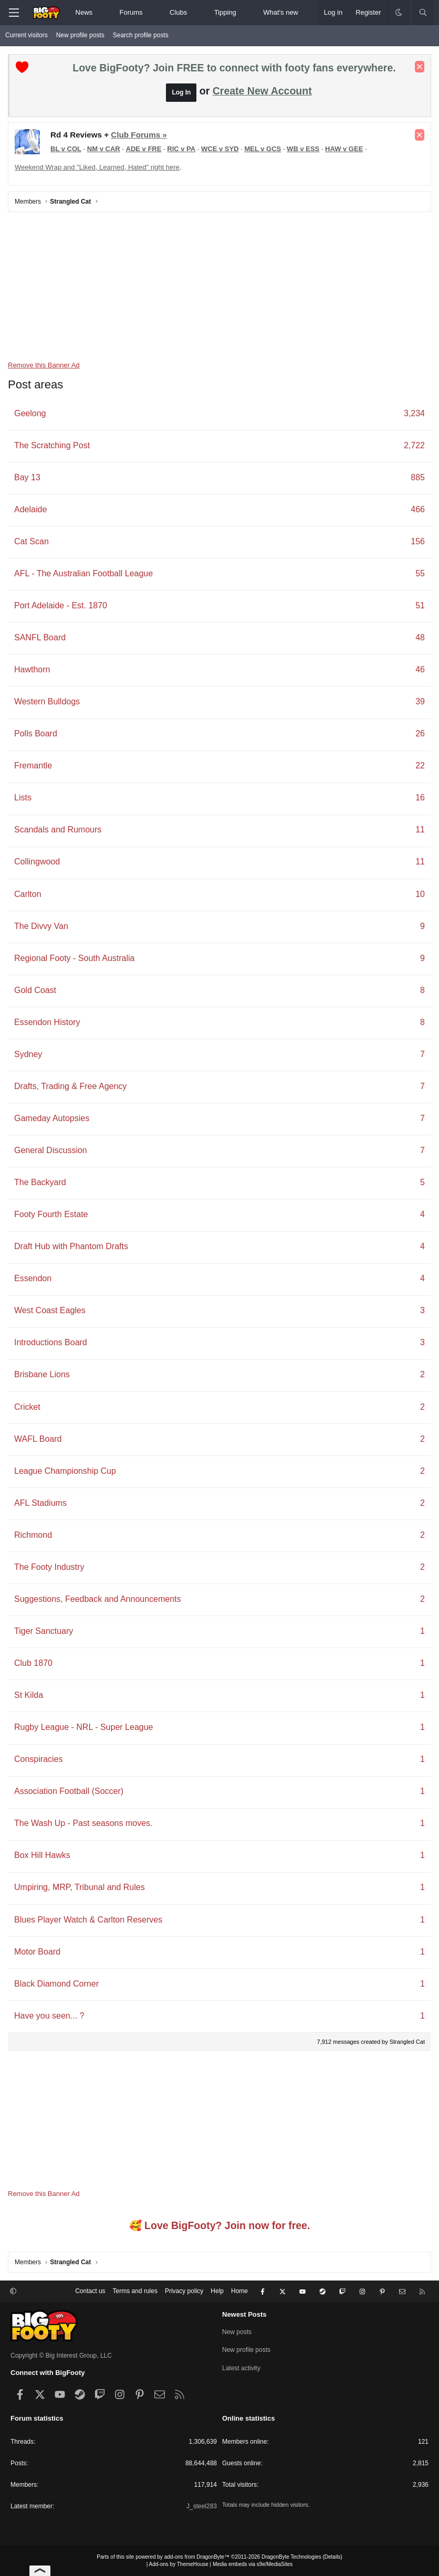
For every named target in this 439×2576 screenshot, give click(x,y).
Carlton (27, 894)
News (84, 12)
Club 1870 (33, 1663)
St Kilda (28, 1695)
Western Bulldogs (47, 701)
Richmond (33, 1534)
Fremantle (33, 765)
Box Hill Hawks (42, 1855)
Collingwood (37, 861)
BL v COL (65, 149)
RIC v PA (181, 149)
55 (420, 573)
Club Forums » (138, 134)
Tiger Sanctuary (43, 1631)
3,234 (414, 413)
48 (420, 637)
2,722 (414, 445)
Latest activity (241, 2368)
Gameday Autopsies (51, 1118)
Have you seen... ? (49, 2015)
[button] (101, 12)
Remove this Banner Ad (44, 365)
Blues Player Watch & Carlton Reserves (88, 1919)
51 (420, 605)
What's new (280, 12)
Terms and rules (135, 2291)
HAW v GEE (344, 149)
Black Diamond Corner (56, 1983)
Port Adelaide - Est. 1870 (60, 605)
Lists (23, 797)
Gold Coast (35, 990)
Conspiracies (38, 1759)
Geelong (30, 413)
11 (420, 829)
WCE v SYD (220, 149)
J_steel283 (201, 2506)
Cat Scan (31, 541)
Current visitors (26, 35)
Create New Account (262, 91)
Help (217, 2291)
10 (420, 894)
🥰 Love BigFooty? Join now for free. (219, 2225)
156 (418, 541)
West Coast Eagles (50, 1310)
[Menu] (13, 13)
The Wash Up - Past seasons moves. (83, 1823)
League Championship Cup (65, 1470)
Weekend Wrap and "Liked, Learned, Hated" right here (97, 167)
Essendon (32, 1278)
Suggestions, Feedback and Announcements (97, 1599)
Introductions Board (50, 1342)
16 (420, 797)
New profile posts (80, 35)
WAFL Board (37, 1438)
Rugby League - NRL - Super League (83, 1727)
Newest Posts (244, 2314)
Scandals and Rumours (57, 829)
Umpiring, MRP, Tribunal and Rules (79, 1887)
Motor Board (37, 1951)
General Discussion (50, 1150)
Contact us (90, 2291)
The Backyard (40, 1182)
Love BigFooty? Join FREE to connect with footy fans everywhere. (233, 67)
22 (420, 765)
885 (418, 477)
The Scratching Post (52, 445)
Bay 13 (27, 477)
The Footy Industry (49, 1567)
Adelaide (30, 509)
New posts (237, 2332)
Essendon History (47, 1022)
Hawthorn (32, 669)
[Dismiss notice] (419, 66)
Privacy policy (184, 2291)
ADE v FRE (144, 149)
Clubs (178, 12)
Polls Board (35, 733)
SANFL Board (40, 637)
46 (420, 669)
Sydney (28, 1054)
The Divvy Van (41, 926)
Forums (131, 12)
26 (420, 733)
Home (239, 2291)
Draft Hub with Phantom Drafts (71, 1246)
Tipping (225, 12)
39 (420, 701)
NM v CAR (103, 149)
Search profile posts (141, 35)
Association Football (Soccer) (68, 1791)
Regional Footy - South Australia (74, 958)
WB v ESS (303, 149)
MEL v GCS (262, 149)
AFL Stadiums (40, 1502)
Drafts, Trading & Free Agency (70, 1086)
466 (418, 509)
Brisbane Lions (42, 1374)
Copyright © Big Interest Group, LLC (61, 2355)
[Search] (423, 12)
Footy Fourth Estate (51, 1214)
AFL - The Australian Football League (83, 573)
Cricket (27, 1406)
